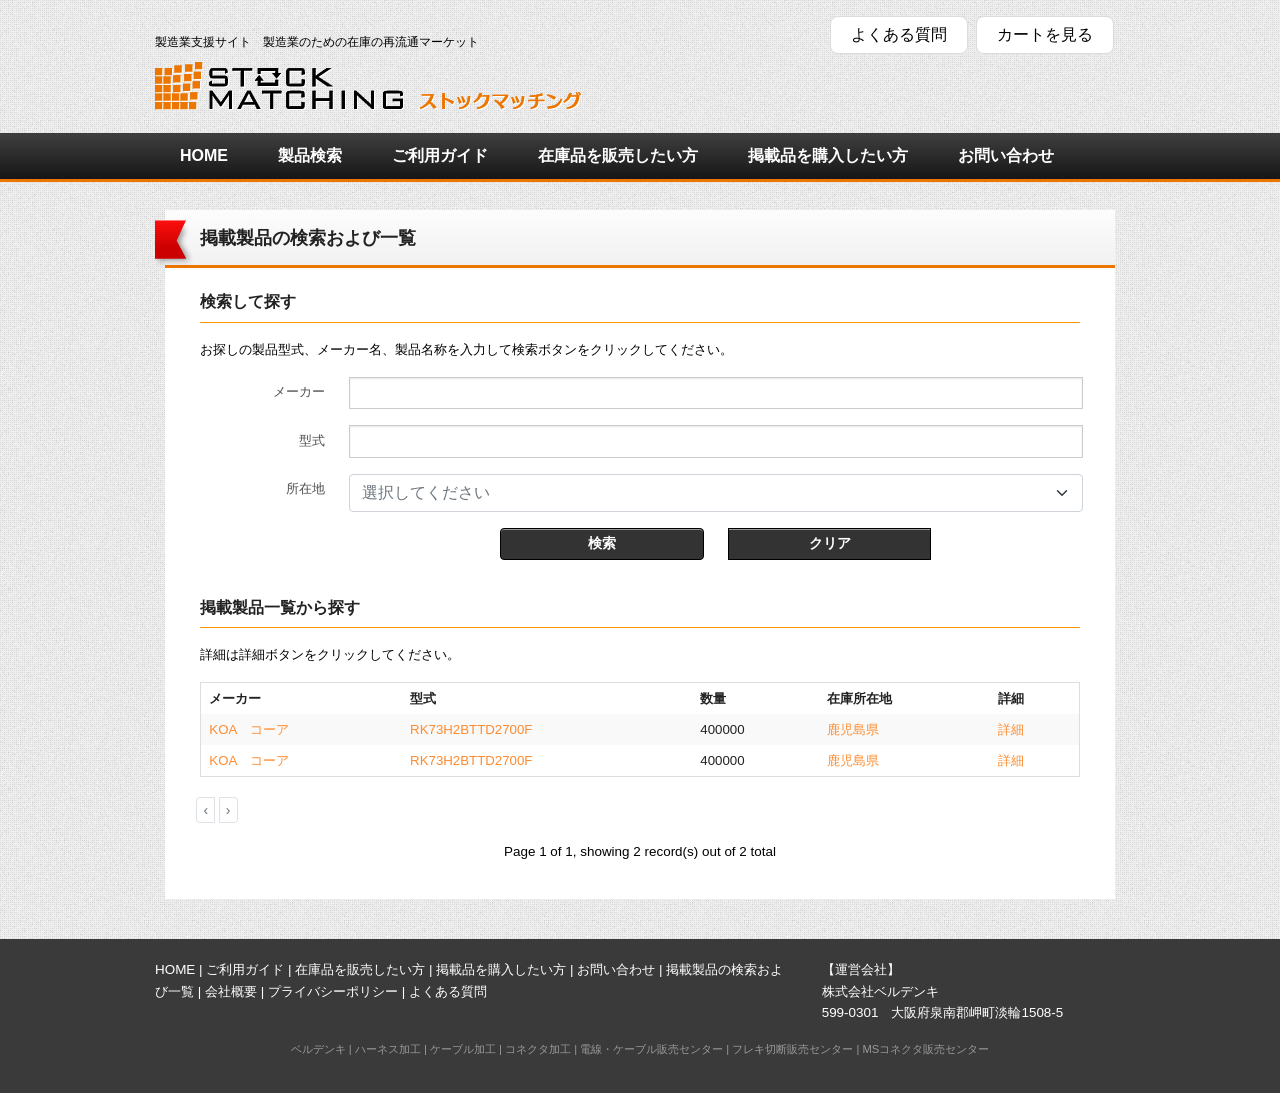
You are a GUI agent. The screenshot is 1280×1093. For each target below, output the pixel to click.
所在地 (305, 488)
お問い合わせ (1006, 155)
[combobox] (716, 493)
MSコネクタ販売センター (925, 1049)
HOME (204, 155)
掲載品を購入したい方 (828, 155)
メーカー (299, 391)
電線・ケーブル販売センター (651, 1049)
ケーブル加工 (463, 1049)
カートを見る (1045, 34)
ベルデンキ (318, 1049)
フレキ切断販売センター (792, 1049)
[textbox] (704, 493)
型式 (312, 440)
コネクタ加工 (538, 1049)
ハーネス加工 (388, 1049)
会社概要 (231, 991)
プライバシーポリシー (333, 991)
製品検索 (310, 155)
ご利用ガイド (440, 155)
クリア (830, 543)
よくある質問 (899, 34)
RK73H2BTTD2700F (471, 729)
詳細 (1011, 729)
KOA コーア (248, 729)
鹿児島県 (853, 729)
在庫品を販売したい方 (618, 155)
